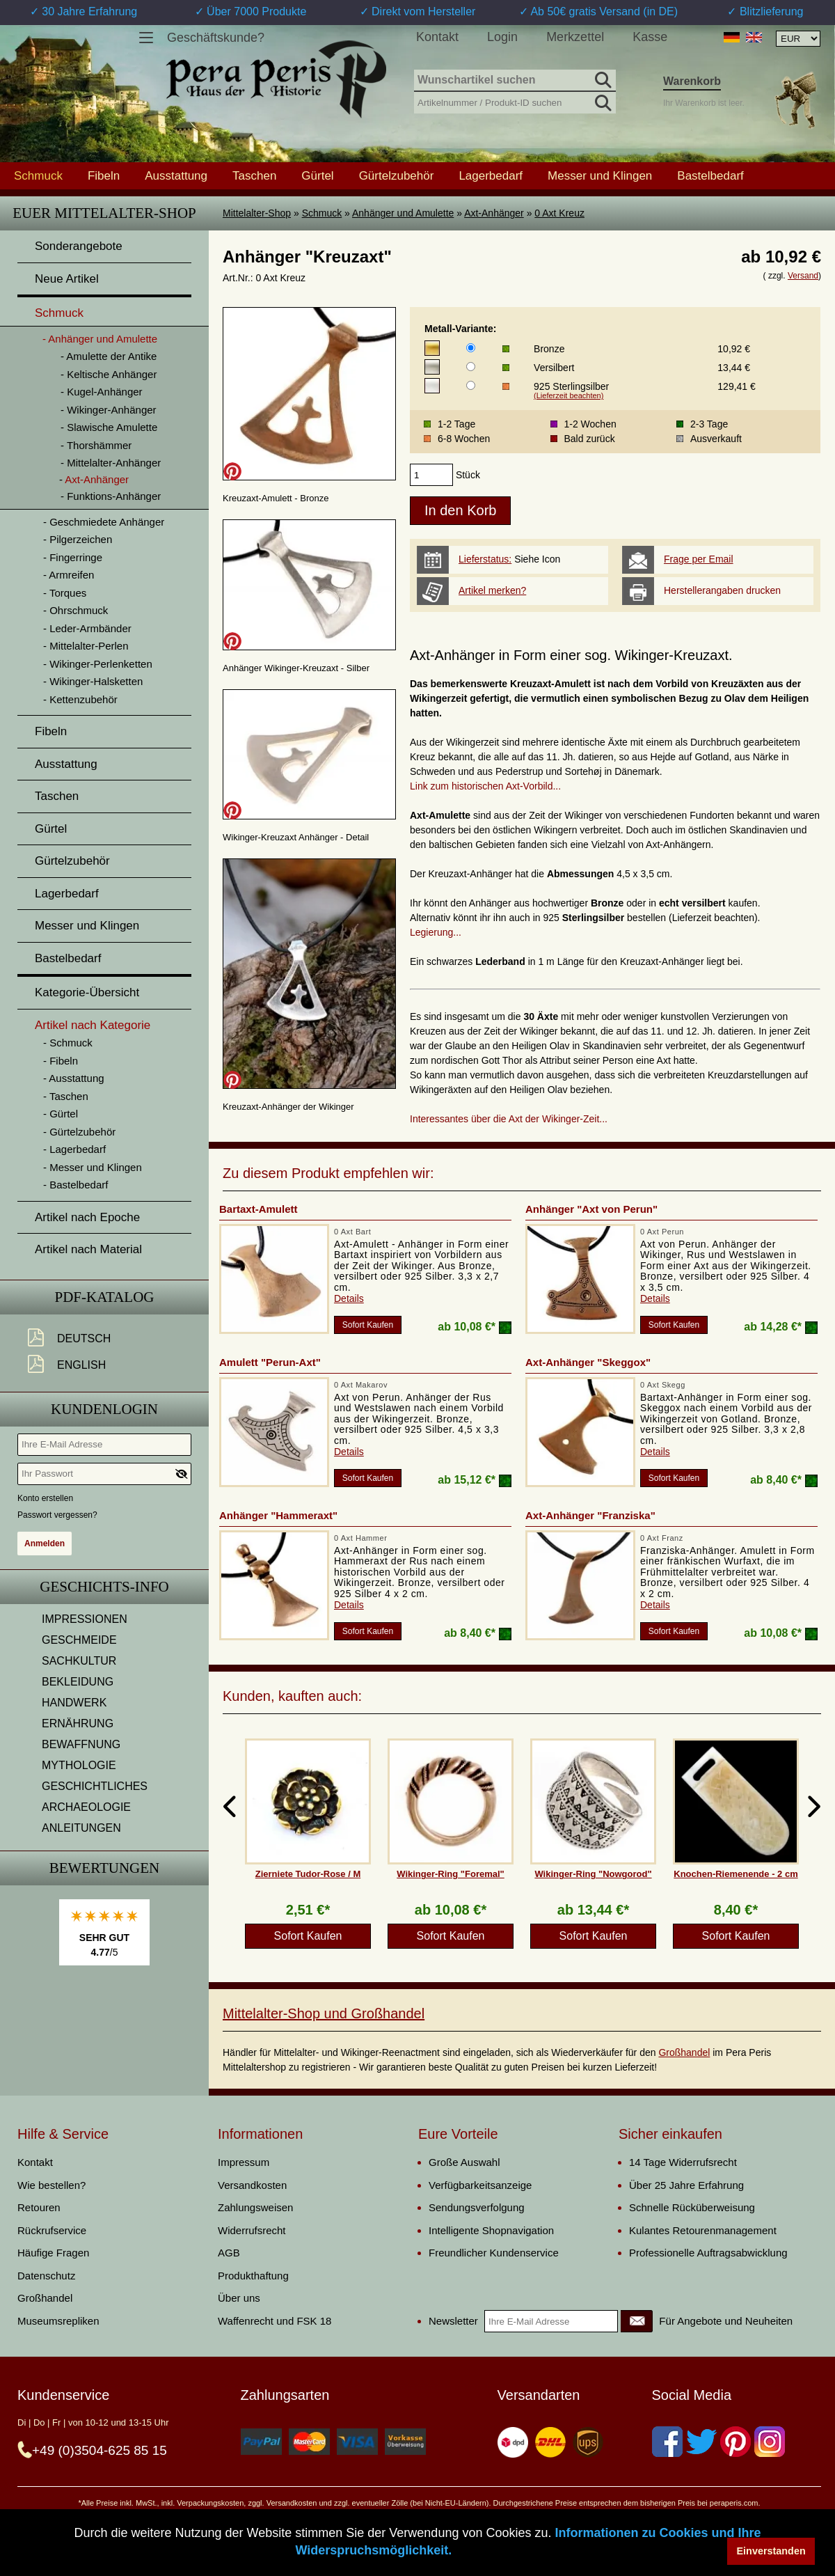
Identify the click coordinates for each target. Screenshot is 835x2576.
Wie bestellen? (51, 2185)
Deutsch (84, 1338)
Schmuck (322, 213)
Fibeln (104, 175)
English (81, 1365)
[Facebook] (667, 2441)
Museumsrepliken (58, 2321)
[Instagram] (769, 2441)
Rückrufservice (51, 2230)
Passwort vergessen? (57, 1515)
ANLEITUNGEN (81, 1828)
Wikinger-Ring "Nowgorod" (592, 1874)
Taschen (254, 175)
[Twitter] (701, 2441)
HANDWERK (74, 1703)
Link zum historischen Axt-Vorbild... (485, 786)
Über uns (239, 2298)
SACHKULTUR (79, 1661)
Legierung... (435, 932)
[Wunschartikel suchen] (515, 81)
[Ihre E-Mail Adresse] (104, 1445)
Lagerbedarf (491, 175)
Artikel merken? (492, 590)
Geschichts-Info (104, 1586)
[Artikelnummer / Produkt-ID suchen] (515, 101)
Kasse (650, 37)
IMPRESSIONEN (84, 1619)
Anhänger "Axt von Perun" (591, 1209)
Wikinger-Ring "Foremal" (450, 1874)
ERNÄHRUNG (77, 1723)
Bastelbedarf (710, 175)
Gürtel (317, 175)
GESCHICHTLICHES (95, 1786)
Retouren (39, 2207)
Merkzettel (575, 37)
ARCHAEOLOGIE (86, 1807)
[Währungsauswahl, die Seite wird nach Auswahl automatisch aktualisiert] (798, 39)
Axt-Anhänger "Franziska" (590, 1515)
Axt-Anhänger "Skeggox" (588, 1362)
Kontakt (437, 37)
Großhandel (684, 2052)
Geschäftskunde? (215, 38)
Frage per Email (698, 559)
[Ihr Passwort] (104, 1474)
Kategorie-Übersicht (87, 992)
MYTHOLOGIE (79, 1765)
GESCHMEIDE (79, 1640)
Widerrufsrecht (252, 2230)
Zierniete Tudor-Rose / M (307, 1874)
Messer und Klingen (600, 175)
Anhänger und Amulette (403, 213)
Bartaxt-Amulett (258, 1209)
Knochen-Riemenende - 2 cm (735, 1874)
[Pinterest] (735, 2441)
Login (502, 37)
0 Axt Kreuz (559, 213)
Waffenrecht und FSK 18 (274, 2321)
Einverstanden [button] (771, 2551)
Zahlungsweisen (255, 2207)
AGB (229, 2253)
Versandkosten (252, 2185)
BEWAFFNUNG (81, 1744)
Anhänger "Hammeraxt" (278, 1515)
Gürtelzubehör (396, 175)
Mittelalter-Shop (257, 213)
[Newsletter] (637, 2321)
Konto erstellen (45, 1498)
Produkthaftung (253, 2276)
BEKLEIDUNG (77, 1682)
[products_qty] (431, 475)
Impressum (243, 2162)
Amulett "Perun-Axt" (270, 1362)
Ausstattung (176, 175)
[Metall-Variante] (470, 347)
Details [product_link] (349, 1298)
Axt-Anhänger (494, 213)
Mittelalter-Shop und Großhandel (323, 2013)
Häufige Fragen (53, 2253)
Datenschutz (46, 2276)
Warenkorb (692, 81)
